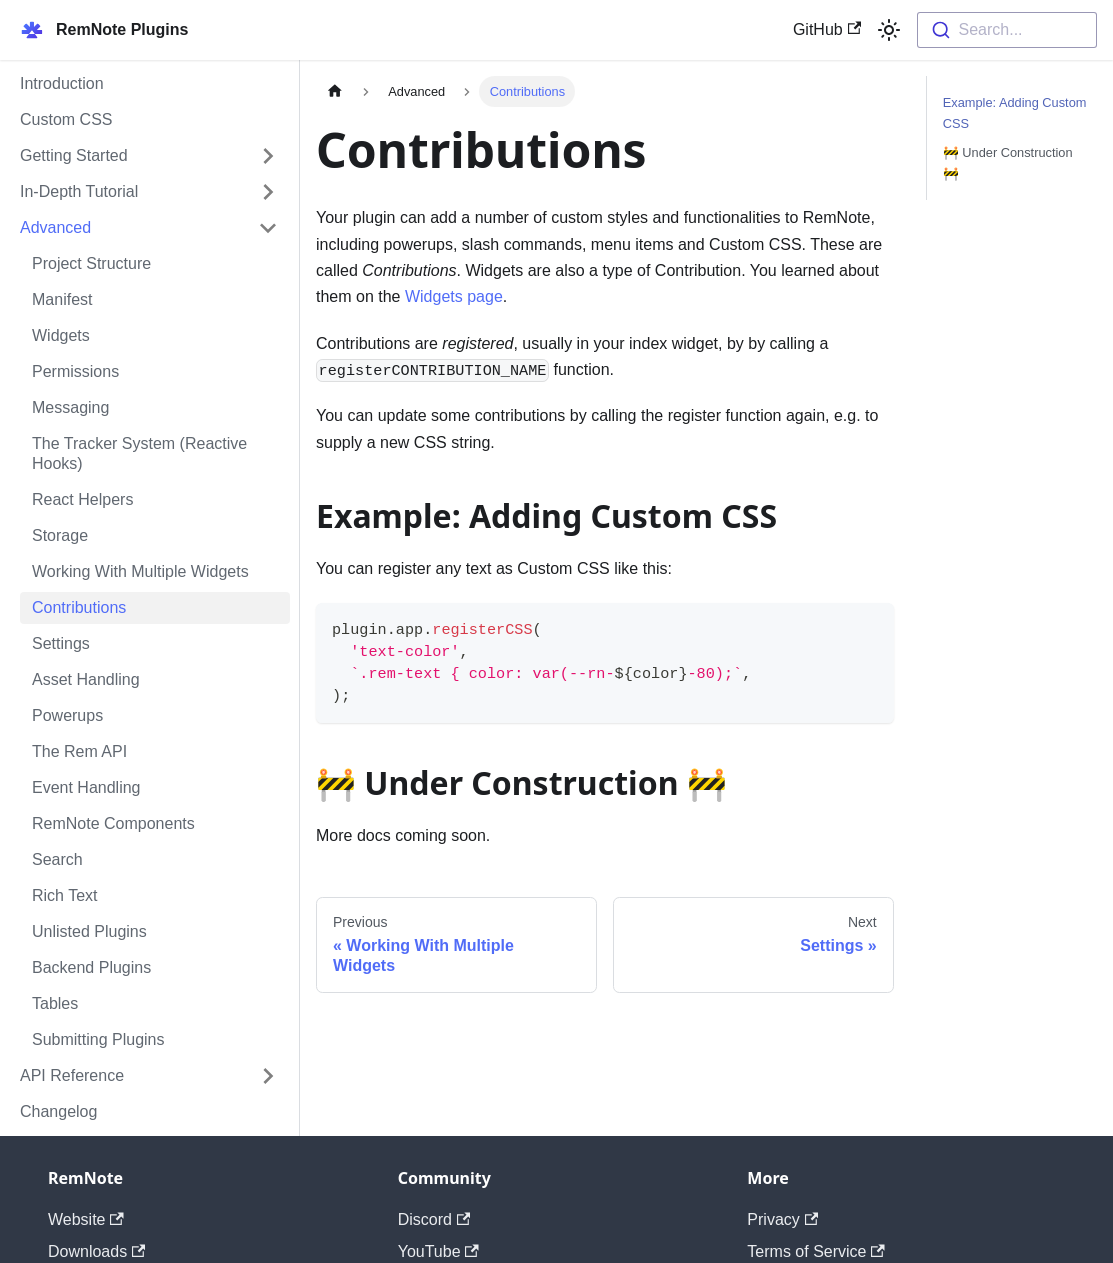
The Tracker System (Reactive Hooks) (139, 453)
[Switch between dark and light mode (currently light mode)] (889, 30)
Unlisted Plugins (89, 931)
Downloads (96, 1251)
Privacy (782, 1219)
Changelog (58, 1111)
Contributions (79, 607)
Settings (61, 643)
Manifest (62, 299)
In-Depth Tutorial (79, 191)
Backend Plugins (91, 967)
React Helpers (82, 499)
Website (86, 1219)
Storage (60, 535)
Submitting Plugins (98, 1039)
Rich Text (65, 895)
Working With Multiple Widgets (140, 571)
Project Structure (91, 263)
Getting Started (74, 155)
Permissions (75, 371)
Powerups (67, 715)
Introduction (62, 83)
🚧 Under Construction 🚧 (1008, 163)
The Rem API (79, 751)
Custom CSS (66, 119)
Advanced (55, 227)
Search (57, 859)
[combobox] (1007, 30)
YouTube (438, 1251)
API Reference (72, 1075)
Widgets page (454, 296)
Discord (434, 1219)
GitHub (827, 29)
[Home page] (335, 91)
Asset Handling (86, 679)
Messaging (70, 407)
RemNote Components (113, 823)
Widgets (61, 335)
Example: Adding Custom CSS (1015, 113)
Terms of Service (815, 1251)
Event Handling (86, 787)
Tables (55, 1003)
